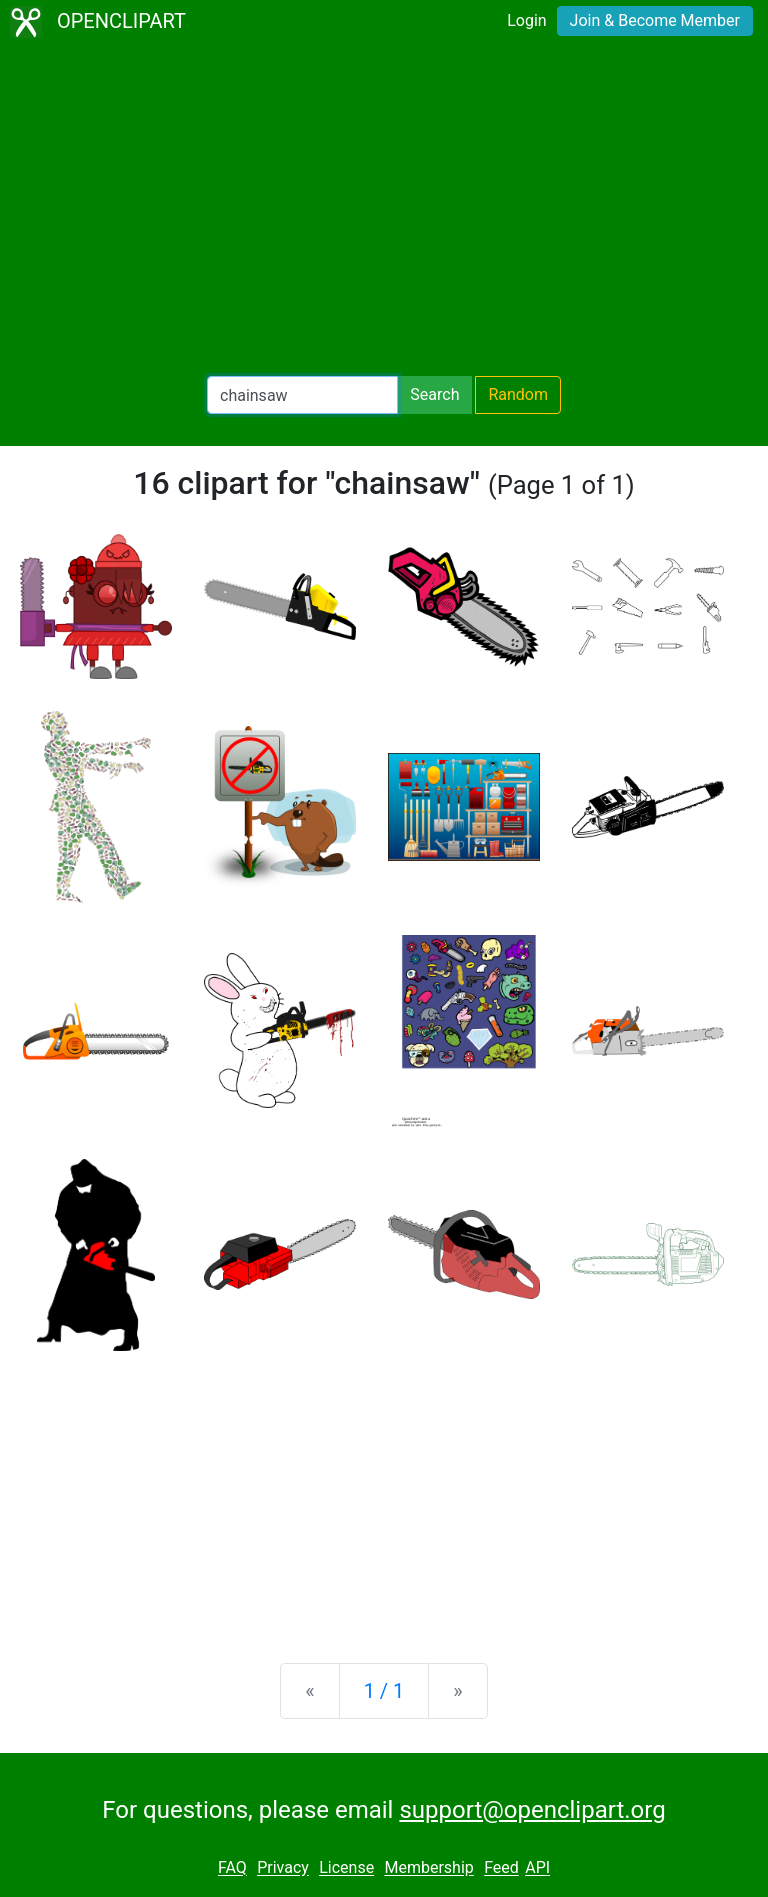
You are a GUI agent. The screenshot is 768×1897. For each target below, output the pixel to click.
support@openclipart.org (532, 1810)
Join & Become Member (655, 20)
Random (518, 394)
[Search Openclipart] (302, 395)
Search (434, 394)
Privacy (283, 1868)
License (346, 1868)
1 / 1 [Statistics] (384, 1691)
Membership (428, 1868)
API (537, 1868)
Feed (501, 1868)
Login (526, 20)
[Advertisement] (384, 210)
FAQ (232, 1868)
